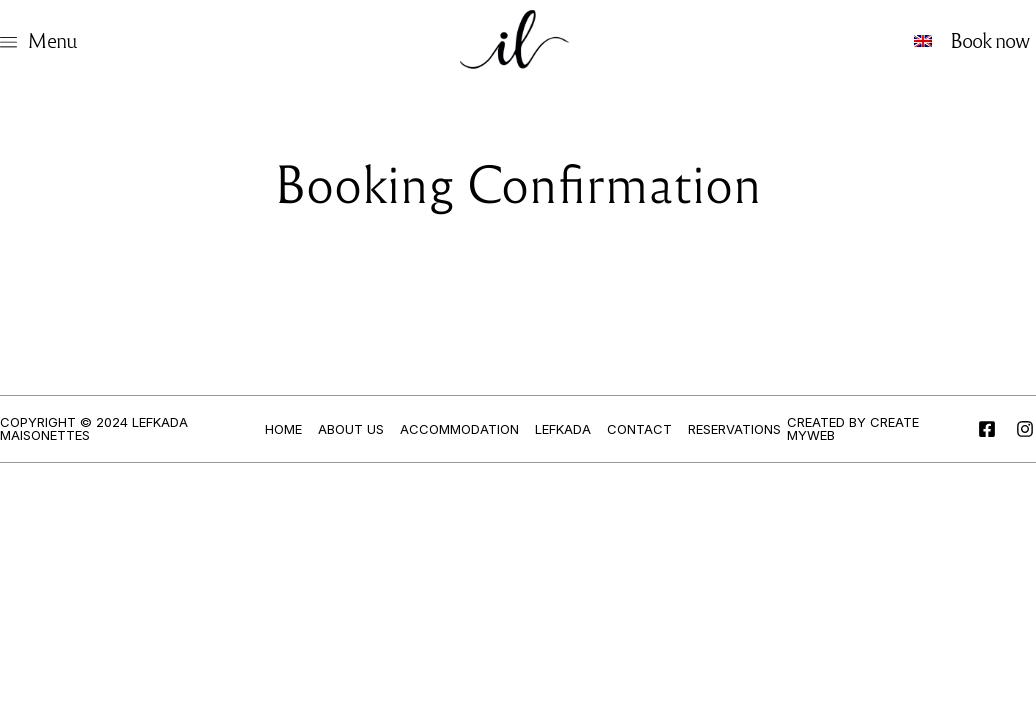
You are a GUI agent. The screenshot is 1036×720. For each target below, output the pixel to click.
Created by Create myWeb (853, 428)
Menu (52, 39)
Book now (989, 39)
